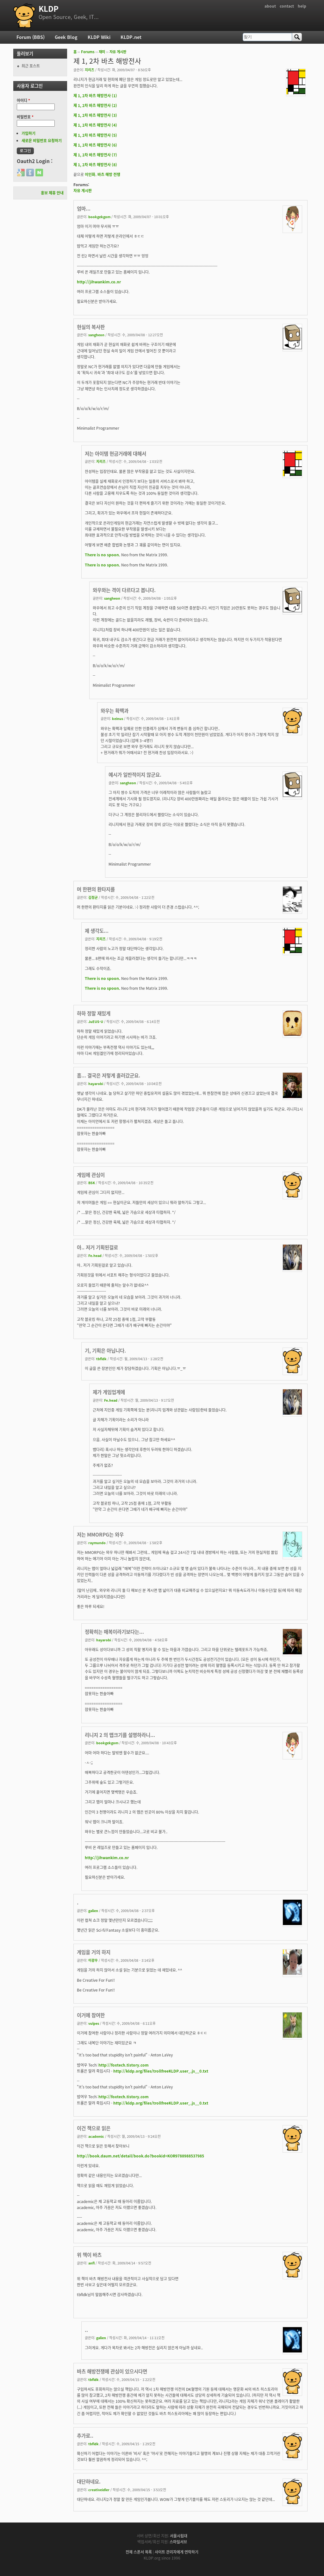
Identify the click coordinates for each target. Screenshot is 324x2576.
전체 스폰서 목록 (139, 2552)
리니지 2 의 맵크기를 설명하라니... (120, 1735)
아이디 (23, 100)
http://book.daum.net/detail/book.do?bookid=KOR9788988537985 (140, 2156)
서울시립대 (178, 2536)
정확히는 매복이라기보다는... (114, 1631)
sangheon (96, 334)
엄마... (83, 208)
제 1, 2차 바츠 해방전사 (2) (95, 105)
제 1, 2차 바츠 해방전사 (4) (95, 125)
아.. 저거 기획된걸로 (97, 1247)
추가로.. (85, 2435)
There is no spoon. (102, 555)
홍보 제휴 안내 (52, 193)
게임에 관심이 (91, 1174)
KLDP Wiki (99, 37)
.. (86, 2329)
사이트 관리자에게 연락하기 (176, 2552)
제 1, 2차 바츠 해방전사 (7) (95, 155)
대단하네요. (89, 2481)
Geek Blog (66, 37)
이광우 (93, 1960)
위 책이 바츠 (89, 2254)
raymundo (97, 1542)
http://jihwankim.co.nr (99, 282)
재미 (102, 51)
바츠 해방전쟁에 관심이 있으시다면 (112, 2371)
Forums (88, 51)
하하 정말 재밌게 (93, 1013)
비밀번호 (25, 117)
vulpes (93, 2023)
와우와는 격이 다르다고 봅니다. (124, 590)
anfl (91, 2262)
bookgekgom (99, 216)
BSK (91, 1182)
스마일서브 (178, 2542)
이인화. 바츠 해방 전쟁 (102, 174)
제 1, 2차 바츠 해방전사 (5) (95, 135)
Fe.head (95, 1255)
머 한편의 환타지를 (96, 889)
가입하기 (28, 133)
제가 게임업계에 (109, 1392)
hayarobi (95, 1083)
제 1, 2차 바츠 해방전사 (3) (95, 115)
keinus (117, 718)
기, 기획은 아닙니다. (105, 1350)
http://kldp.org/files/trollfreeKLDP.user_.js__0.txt (160, 2071)
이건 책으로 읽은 (93, 2128)
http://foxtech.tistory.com (123, 2065)
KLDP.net (131, 37)
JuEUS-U (95, 1021)
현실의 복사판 (91, 327)
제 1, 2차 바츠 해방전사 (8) (95, 164)
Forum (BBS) (30, 37)
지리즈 (89, 69)
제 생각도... (97, 930)
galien (93, 1910)
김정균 (93, 897)
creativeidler (98, 2489)
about (270, 6)
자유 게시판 (117, 51)
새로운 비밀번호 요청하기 (42, 140)
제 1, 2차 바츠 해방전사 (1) (95, 95)
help (302, 6)
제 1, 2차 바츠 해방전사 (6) (95, 145)
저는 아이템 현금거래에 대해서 (115, 453)
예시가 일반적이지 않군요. (135, 774)
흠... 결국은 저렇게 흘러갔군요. (108, 1075)
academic (96, 2136)
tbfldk (101, 1358)
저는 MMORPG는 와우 (100, 1534)
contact (287, 6)
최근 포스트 (31, 66)
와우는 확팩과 (114, 710)
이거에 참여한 (91, 2015)
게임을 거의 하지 (93, 1952)
